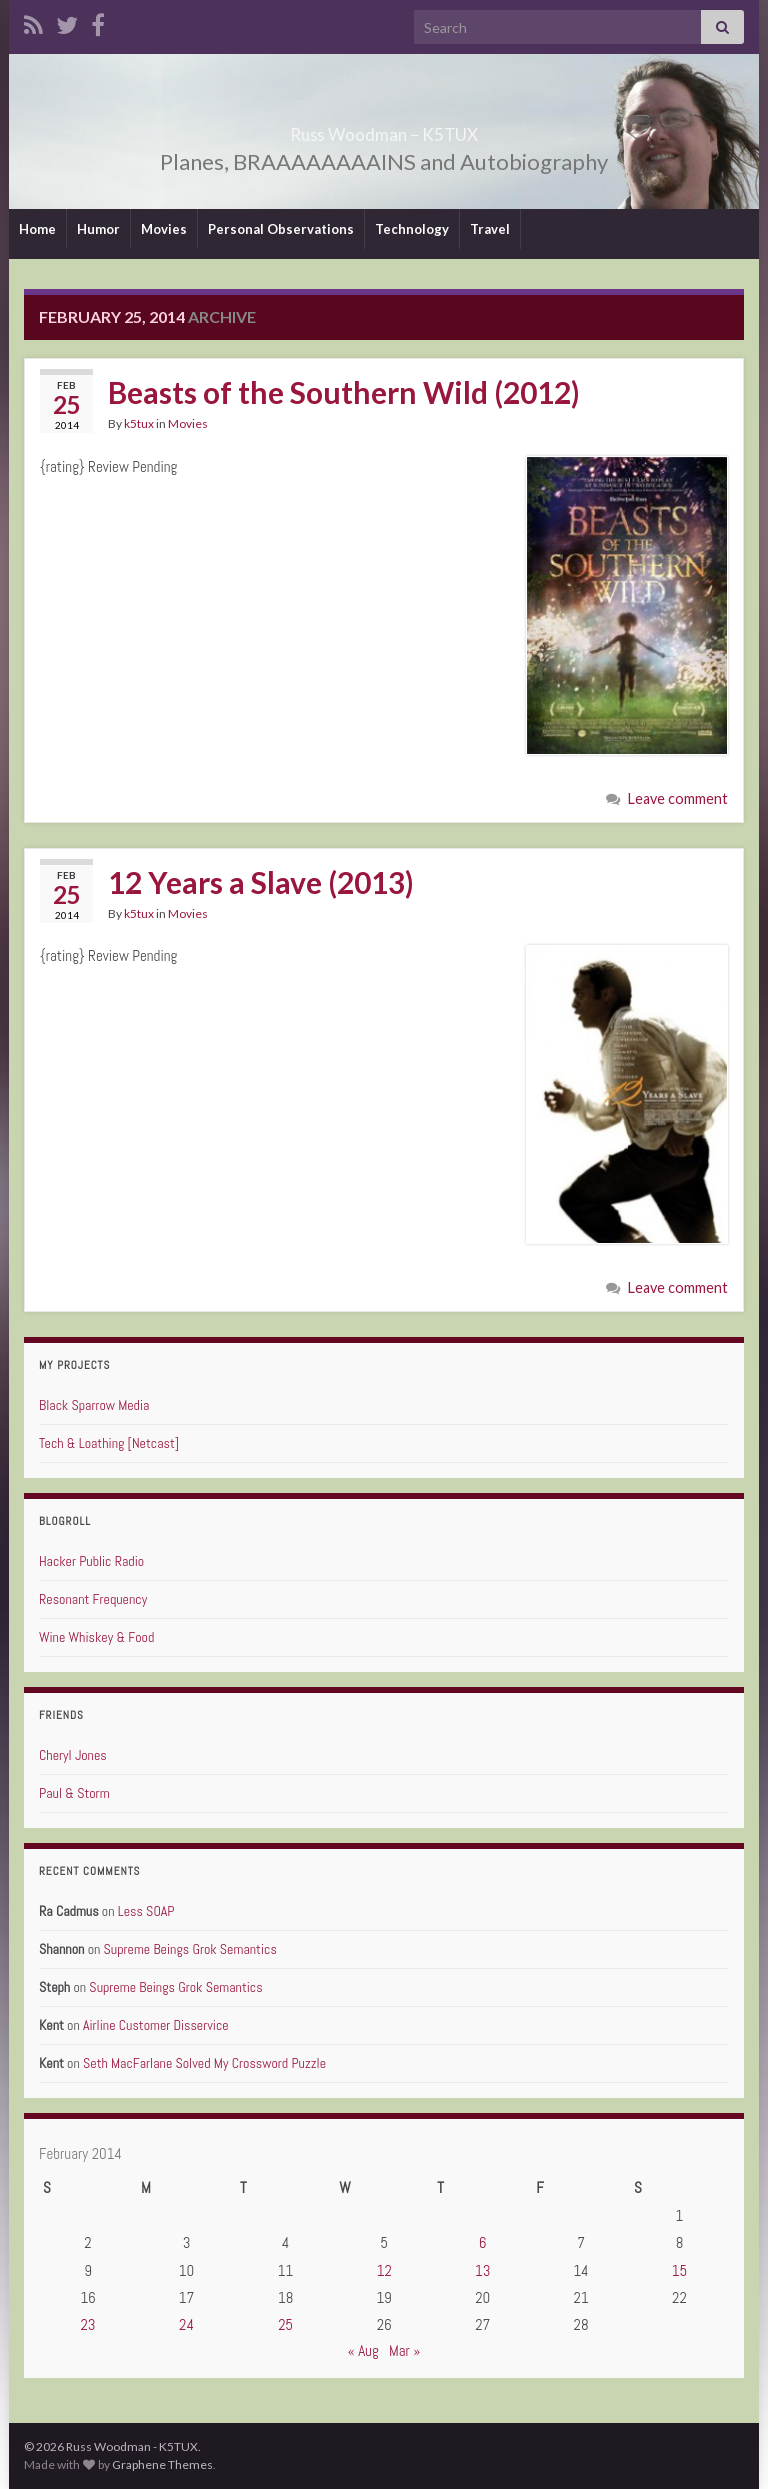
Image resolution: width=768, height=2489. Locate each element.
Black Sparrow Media (94, 1405)
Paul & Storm (74, 1793)
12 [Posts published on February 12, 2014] (384, 2270)
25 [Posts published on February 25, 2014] (285, 2324)
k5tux (139, 423)
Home (37, 229)
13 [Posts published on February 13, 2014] (482, 2270)
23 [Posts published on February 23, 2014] (87, 2324)
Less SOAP (146, 1911)
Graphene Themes (162, 2464)
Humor (98, 229)
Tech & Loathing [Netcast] (109, 1443)
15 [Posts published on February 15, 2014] (679, 2270)
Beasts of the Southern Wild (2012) (344, 392)
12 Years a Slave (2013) (261, 882)
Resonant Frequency (93, 1599)
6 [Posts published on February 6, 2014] (483, 2242)
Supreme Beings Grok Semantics (190, 1949)
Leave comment (678, 798)
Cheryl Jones (73, 1755)
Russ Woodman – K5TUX (384, 128)
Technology (412, 229)
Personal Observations (281, 229)
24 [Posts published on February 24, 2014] (186, 2324)
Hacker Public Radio (91, 1561)
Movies (164, 229)
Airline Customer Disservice (156, 2025)
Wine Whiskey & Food (96, 1637)
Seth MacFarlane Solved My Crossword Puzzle (204, 2063)
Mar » (404, 2350)
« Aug (363, 2350)
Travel (490, 229)
